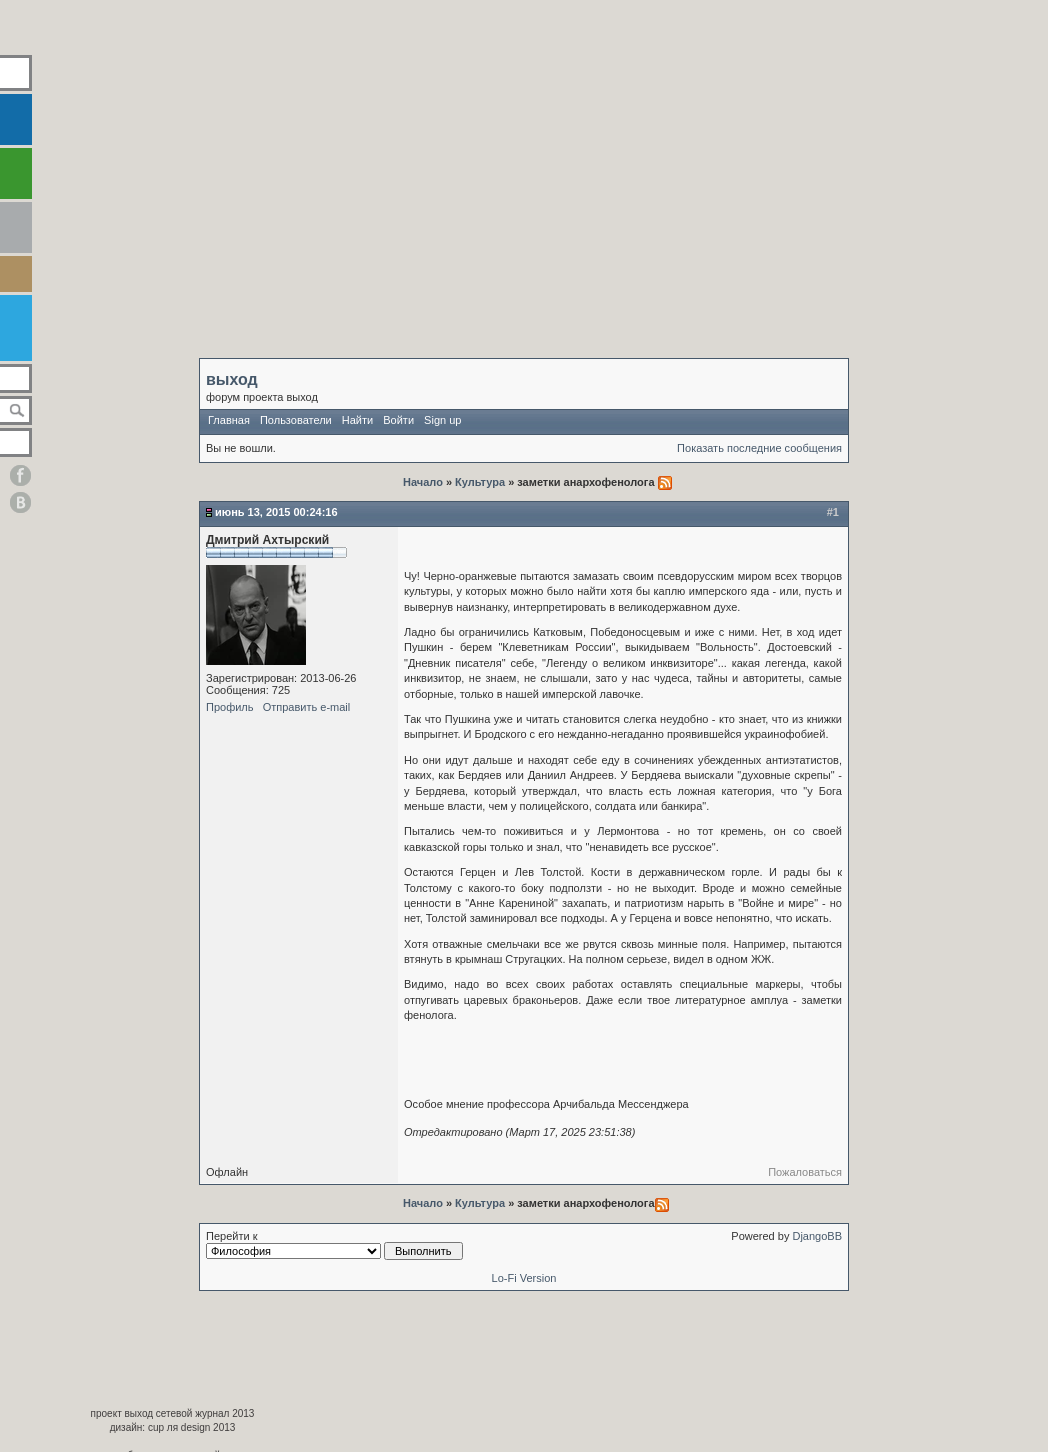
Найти (357, 420)
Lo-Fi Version (524, 1278)
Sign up (442, 420)
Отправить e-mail (307, 707)
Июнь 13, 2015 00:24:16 (276, 512)
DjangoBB (817, 1236)
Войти (398, 420)
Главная (229, 420)
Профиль (230, 707)
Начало (424, 482)
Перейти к (334, 1245)
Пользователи (296, 420)
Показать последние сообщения (759, 448)
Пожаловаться (805, 1172)
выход (232, 379)
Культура (480, 482)
